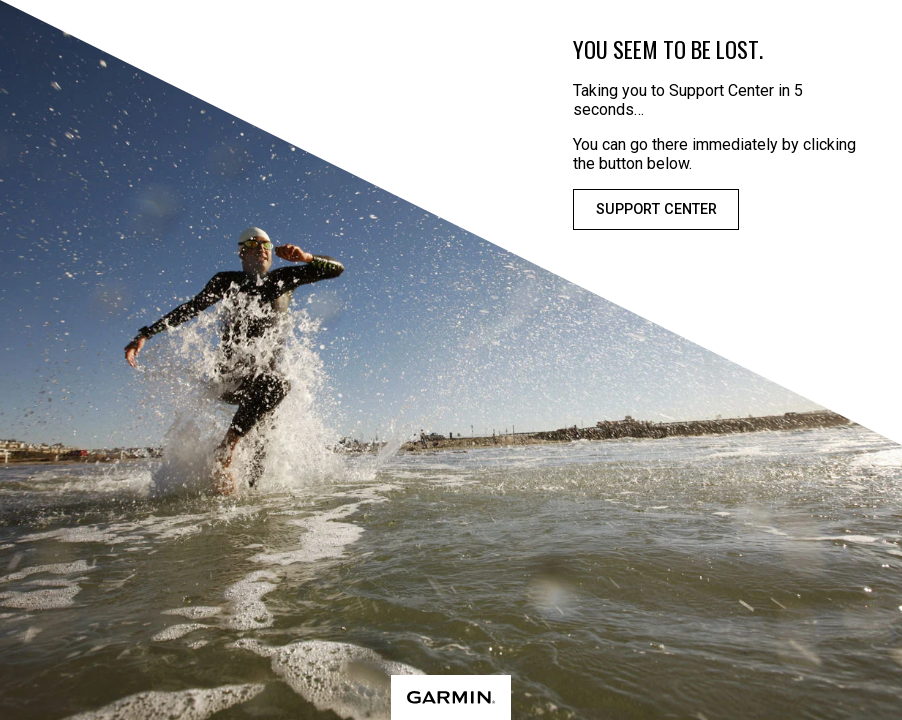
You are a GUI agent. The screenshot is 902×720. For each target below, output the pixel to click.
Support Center (656, 209)
